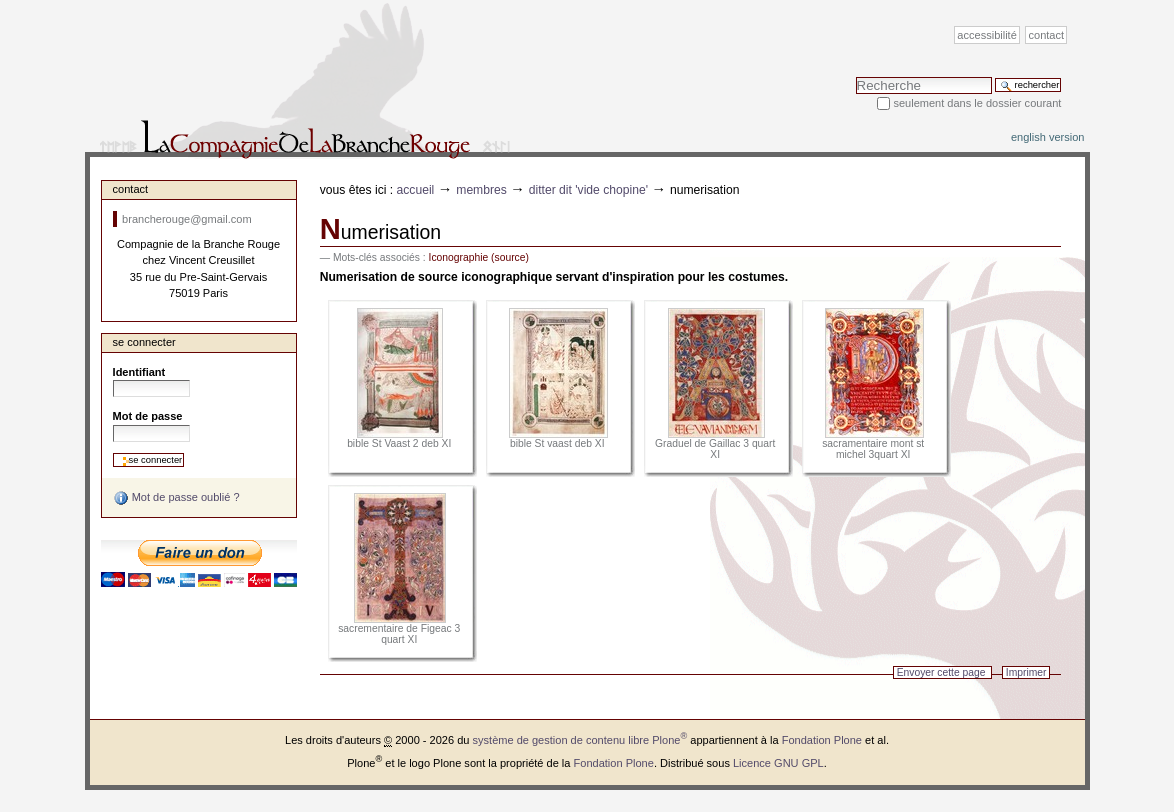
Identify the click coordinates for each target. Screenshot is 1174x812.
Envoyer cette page (941, 672)
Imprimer (1026, 672)
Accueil (416, 190)
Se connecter (144, 342)
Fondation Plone (822, 740)
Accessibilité (986, 35)
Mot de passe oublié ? (176, 498)
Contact (1047, 35)
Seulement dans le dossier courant (977, 103)
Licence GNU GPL (778, 763)
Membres (481, 190)
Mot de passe (148, 416)
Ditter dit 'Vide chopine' (588, 190)
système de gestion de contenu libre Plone (580, 740)
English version (1048, 137)
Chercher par (855, 76)
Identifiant (139, 372)
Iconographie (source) (479, 257)
